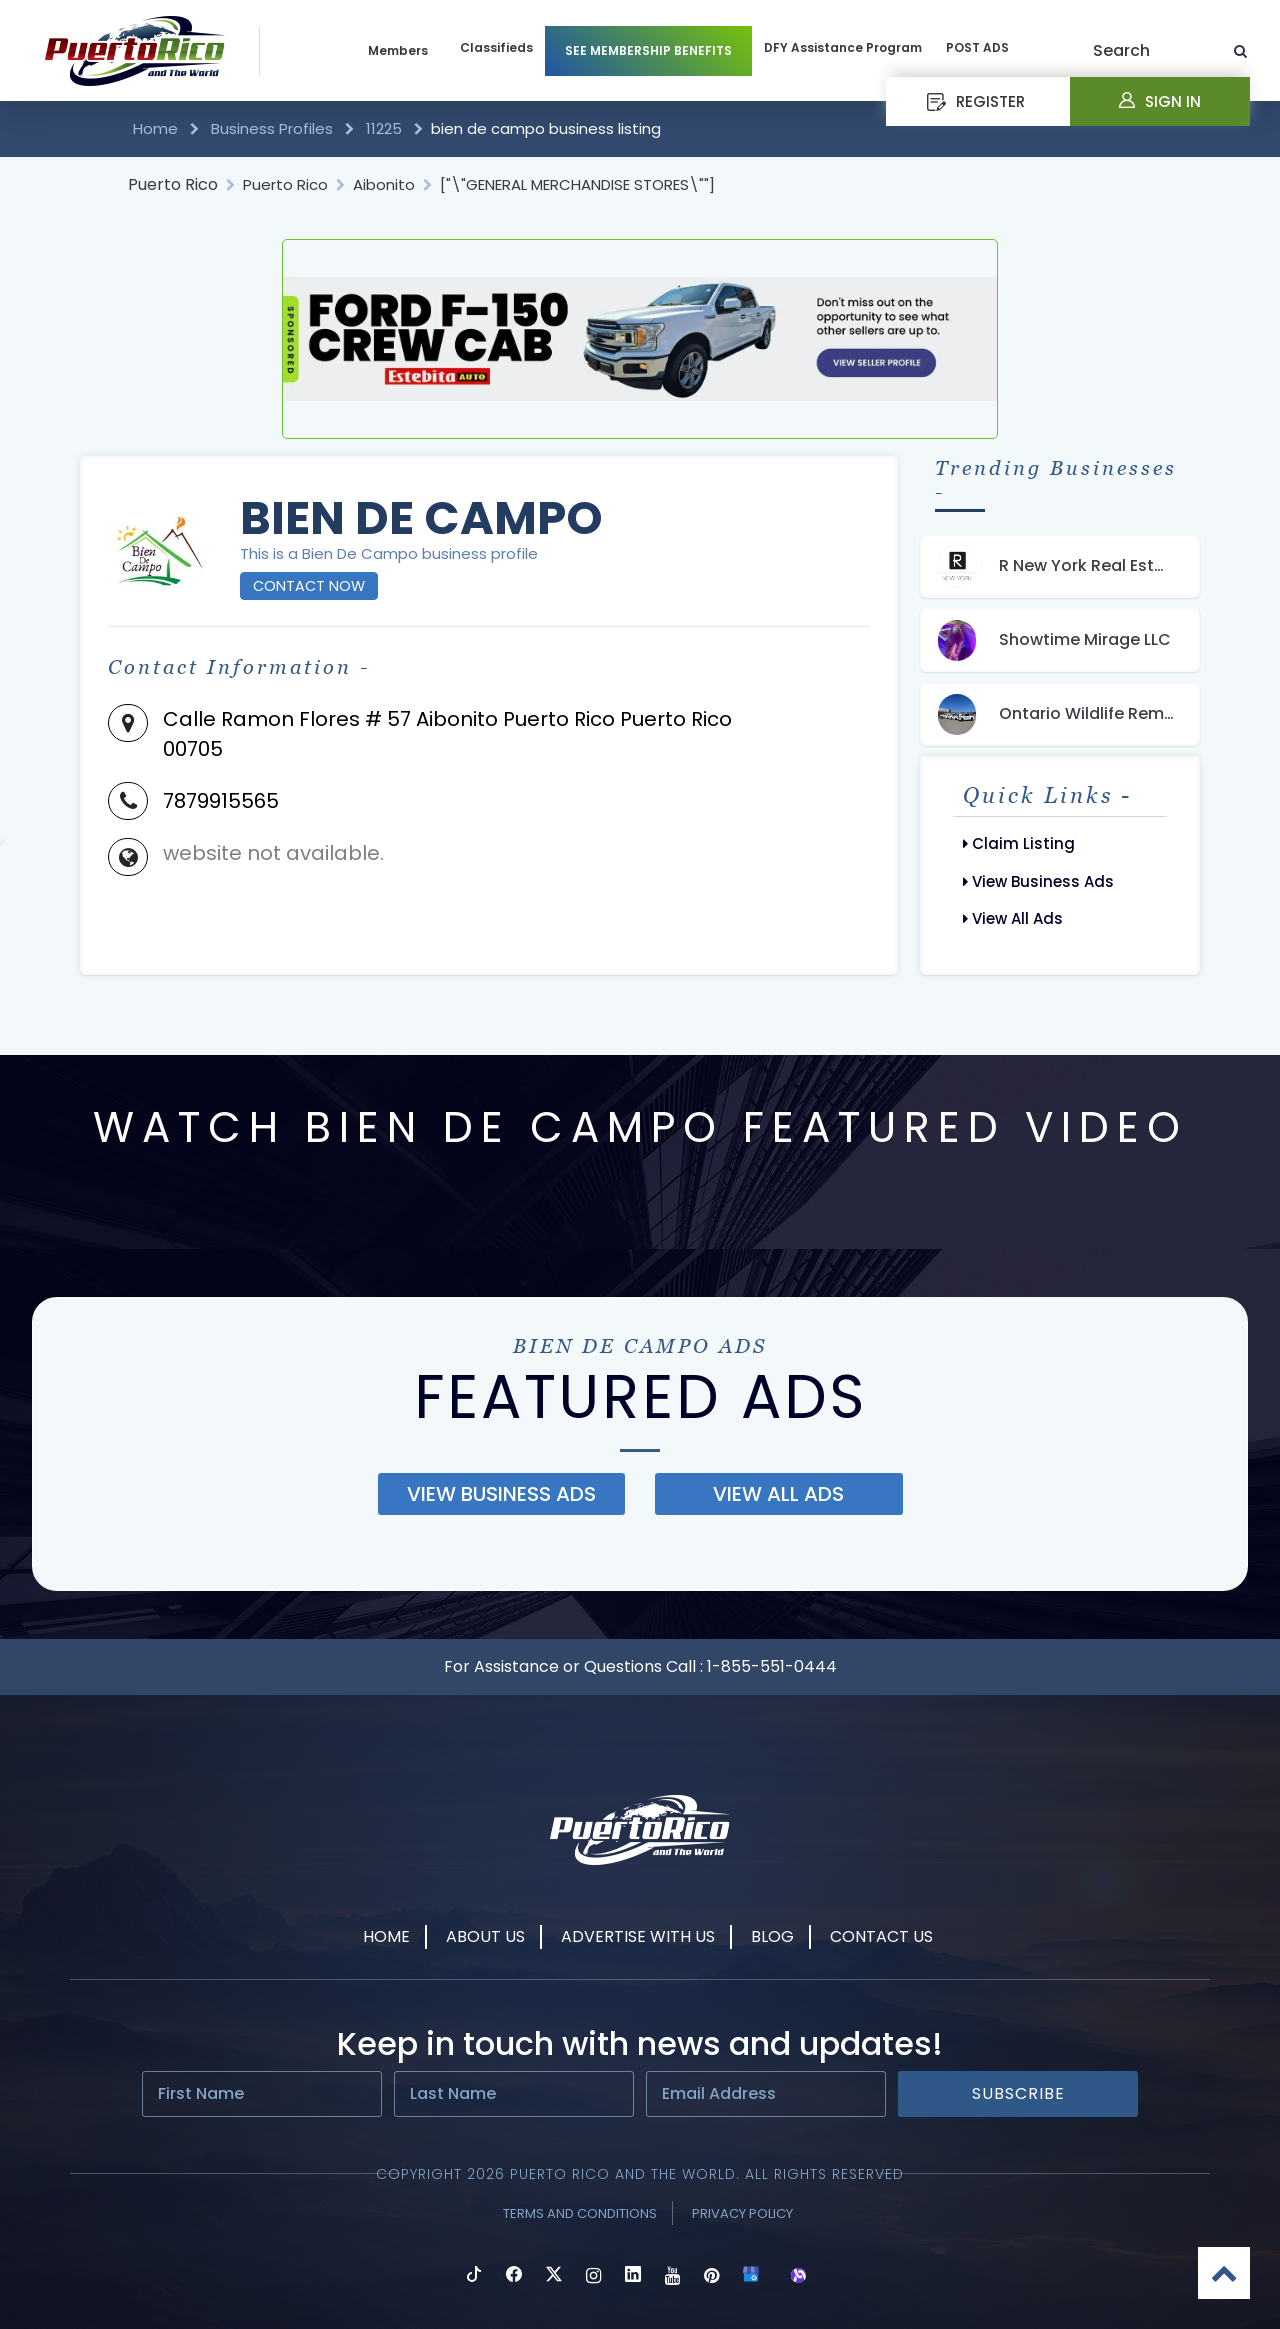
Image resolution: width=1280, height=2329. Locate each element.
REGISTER (976, 101)
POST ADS (977, 47)
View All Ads (1013, 918)
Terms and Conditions (580, 2213)
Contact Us (881, 1936)
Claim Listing (1019, 843)
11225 (384, 128)
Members (398, 50)
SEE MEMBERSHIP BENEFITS (648, 50)
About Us (485, 1936)
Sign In (1160, 101)
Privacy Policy (742, 2213)
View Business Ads (1038, 881)
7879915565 (221, 801)
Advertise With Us (638, 1936)
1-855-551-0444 (772, 1666)
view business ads (501, 1494)
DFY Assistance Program (843, 47)
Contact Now (309, 586)
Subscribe (1018, 2093)
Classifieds (496, 47)
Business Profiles (272, 128)
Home (157, 128)
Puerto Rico (173, 184)
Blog (772, 1936)
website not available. (273, 853)
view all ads (778, 1494)
